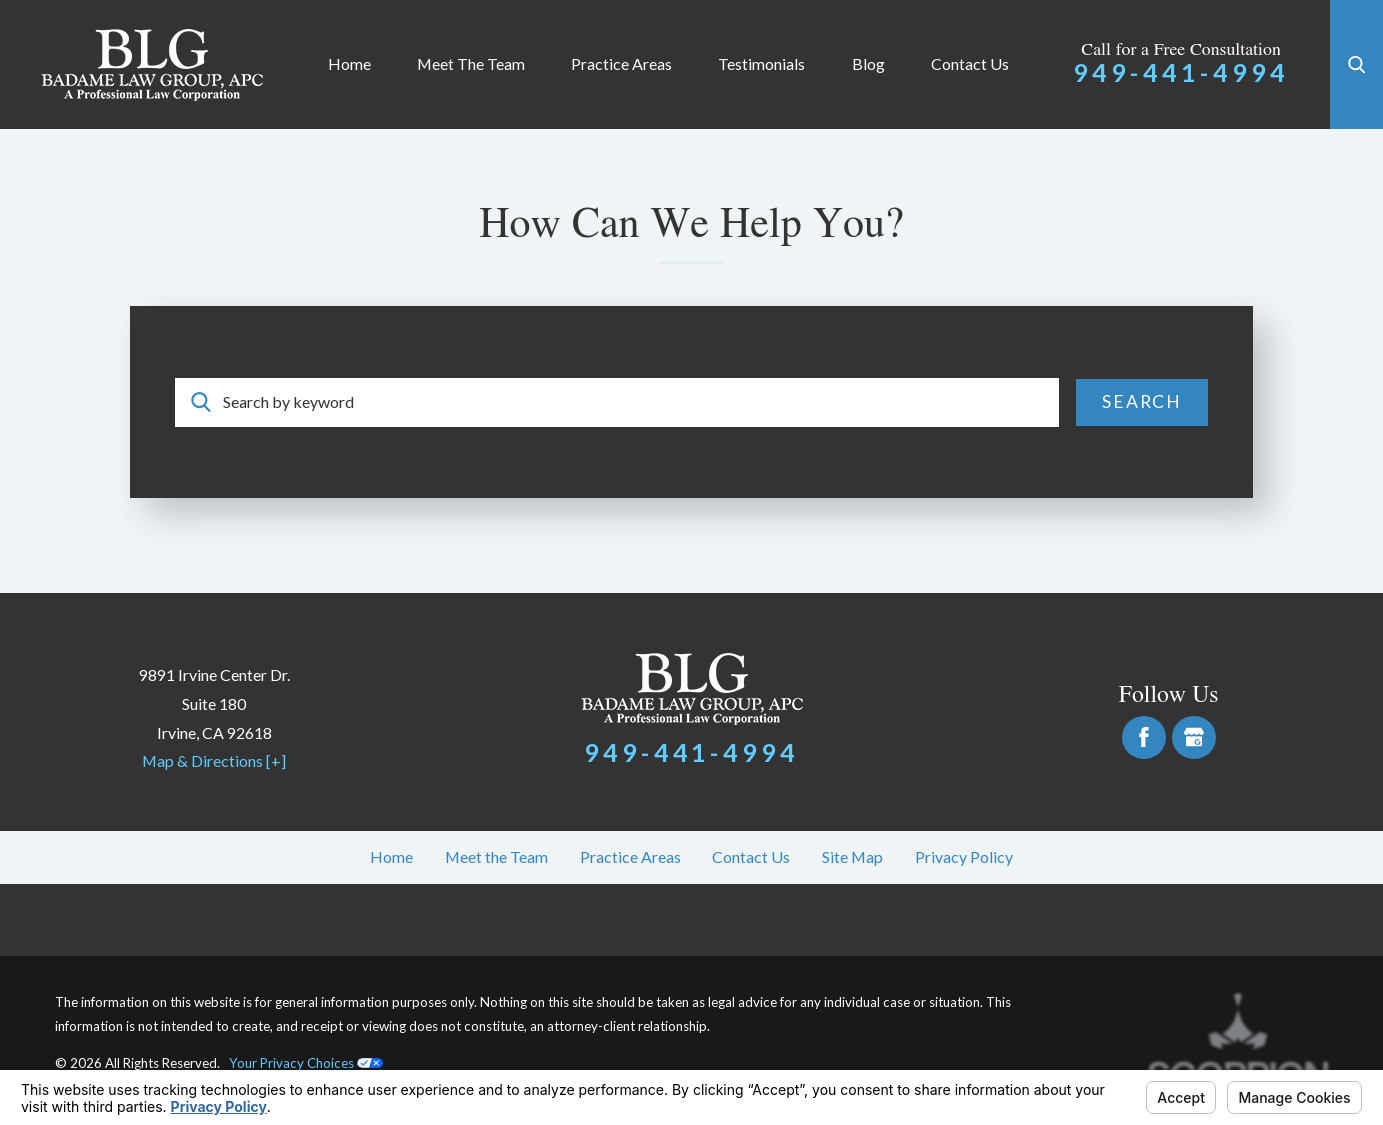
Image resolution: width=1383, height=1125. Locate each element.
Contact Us (970, 63)
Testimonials (761, 63)
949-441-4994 (1181, 72)
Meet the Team (471, 63)
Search (1142, 401)
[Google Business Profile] (1194, 738)
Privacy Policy (964, 856)
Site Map (852, 856)
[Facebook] (1144, 738)
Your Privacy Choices (306, 1063)
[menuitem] (349, 64)
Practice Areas (621, 63)
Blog (868, 63)
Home (349, 63)
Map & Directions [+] (214, 760)
